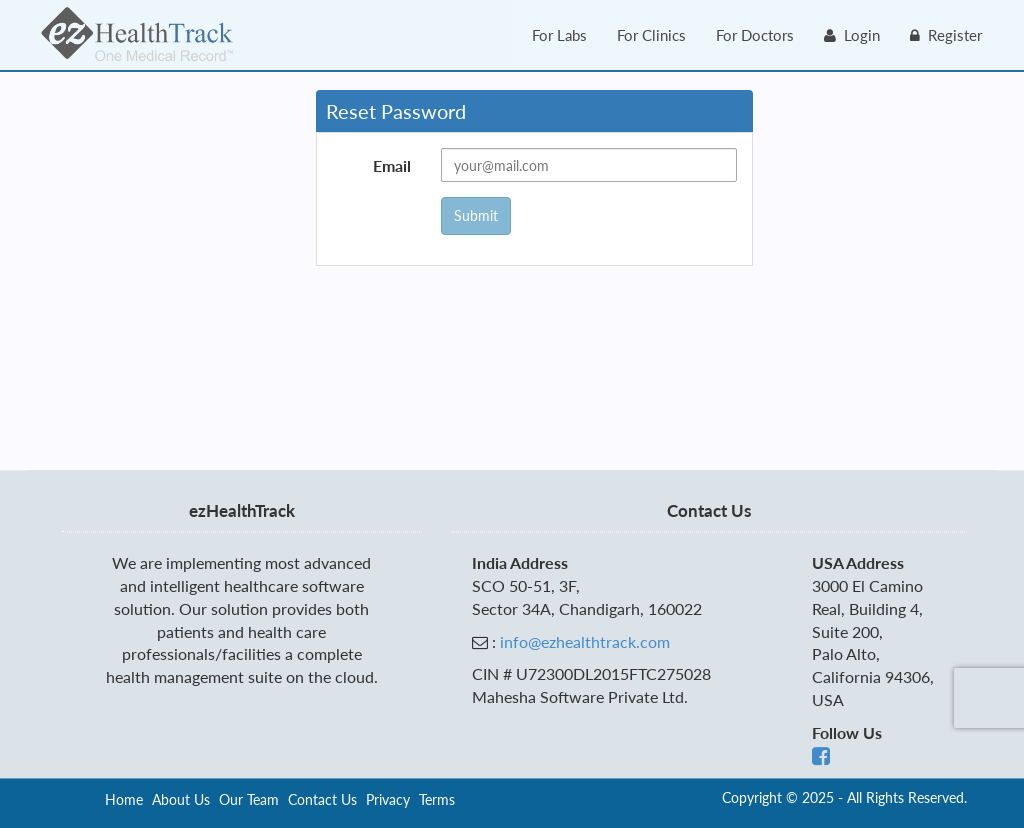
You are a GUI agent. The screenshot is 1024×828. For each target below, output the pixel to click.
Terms (437, 799)
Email (392, 165)
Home (124, 799)
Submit (476, 215)
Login (852, 35)
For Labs (559, 35)
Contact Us (322, 799)
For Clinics (651, 35)
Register (946, 35)
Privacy (388, 799)
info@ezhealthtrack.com (585, 641)
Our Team (249, 799)
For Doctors (755, 35)
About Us (181, 799)
